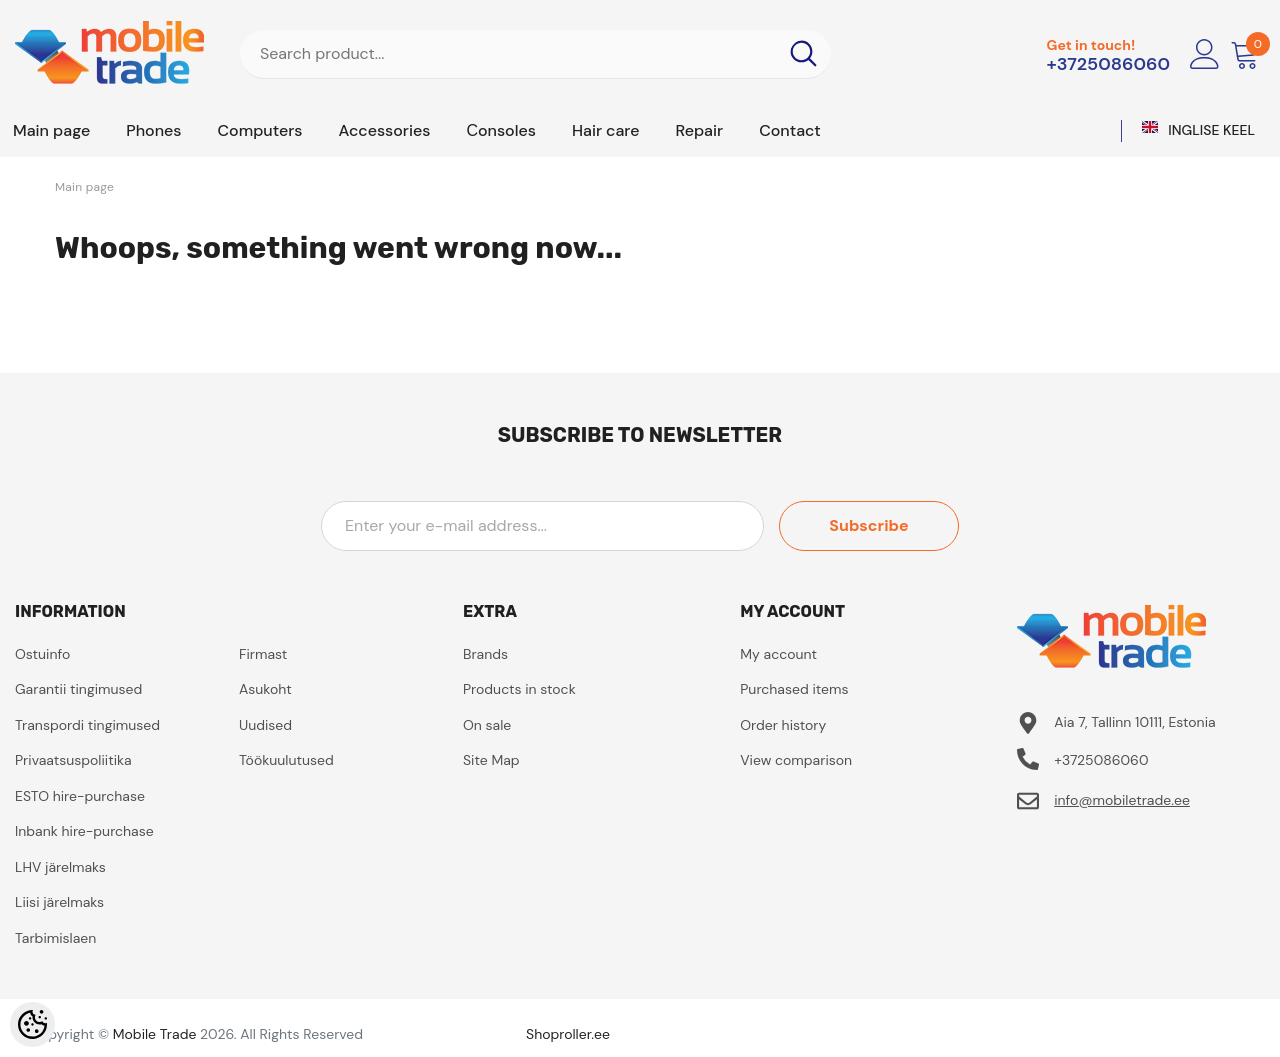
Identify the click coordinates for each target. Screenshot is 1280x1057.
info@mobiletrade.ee (1122, 800)
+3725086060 (1108, 64)
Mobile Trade (155, 1034)
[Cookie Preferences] (32, 1024)
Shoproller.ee (568, 1034)
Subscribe (868, 525)
